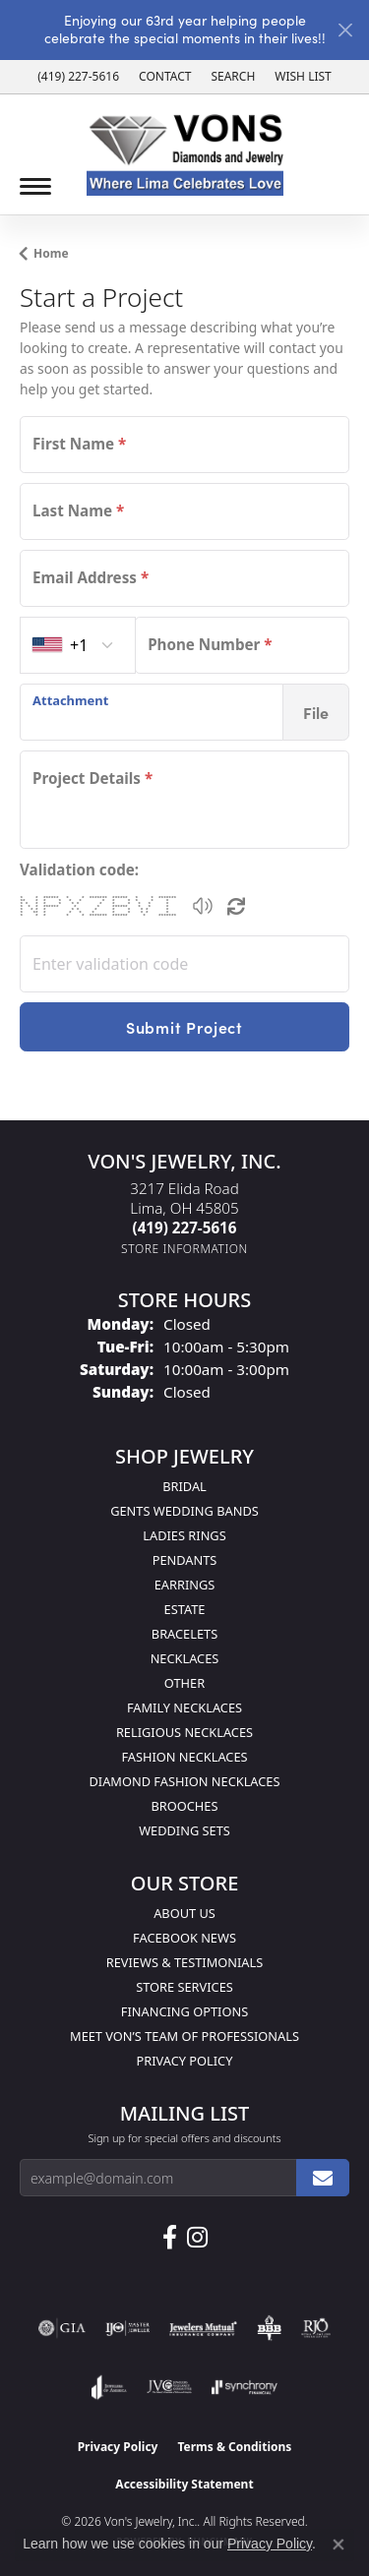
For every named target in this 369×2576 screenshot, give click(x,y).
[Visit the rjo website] (316, 2328)
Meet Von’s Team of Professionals (184, 2036)
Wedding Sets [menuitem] (184, 1830)
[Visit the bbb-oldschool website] (269, 2328)
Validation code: (79, 869)
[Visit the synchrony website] (244, 2387)
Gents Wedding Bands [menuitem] (184, 1511)
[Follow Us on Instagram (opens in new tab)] (197, 2237)
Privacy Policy (185, 2060)
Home (51, 253)
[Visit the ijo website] (127, 2328)
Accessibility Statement (184, 2484)
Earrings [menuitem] (184, 1584)
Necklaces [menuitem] (185, 1658)
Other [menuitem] (184, 1683)
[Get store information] (184, 1248)
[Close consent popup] (338, 2544)
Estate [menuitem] (185, 1609)
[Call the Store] (185, 1227)
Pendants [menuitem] (185, 1560)
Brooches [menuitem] (185, 1806)
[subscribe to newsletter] (322, 2177)
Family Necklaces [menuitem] (184, 1707)
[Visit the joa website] (109, 2387)
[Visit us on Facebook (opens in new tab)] (169, 2237)
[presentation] (151, 712)
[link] (78, 76)
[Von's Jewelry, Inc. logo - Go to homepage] (185, 155)
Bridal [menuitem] (184, 1486)
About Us (184, 1913)
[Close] (345, 30)
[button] (233, 76)
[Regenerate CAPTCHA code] (236, 906)
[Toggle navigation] (35, 186)
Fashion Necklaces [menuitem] (184, 1757)
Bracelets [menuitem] (184, 1634)
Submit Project (184, 1027)
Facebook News (184, 1938)
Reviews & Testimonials (184, 1962)
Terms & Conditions (234, 2446)
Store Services (184, 1987)
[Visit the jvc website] (170, 2387)
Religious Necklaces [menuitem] (184, 1732)
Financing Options (184, 2011)
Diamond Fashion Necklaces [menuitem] (184, 1781)
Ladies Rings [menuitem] (184, 1535)
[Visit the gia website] (62, 2328)
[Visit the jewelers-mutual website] (203, 2328)
